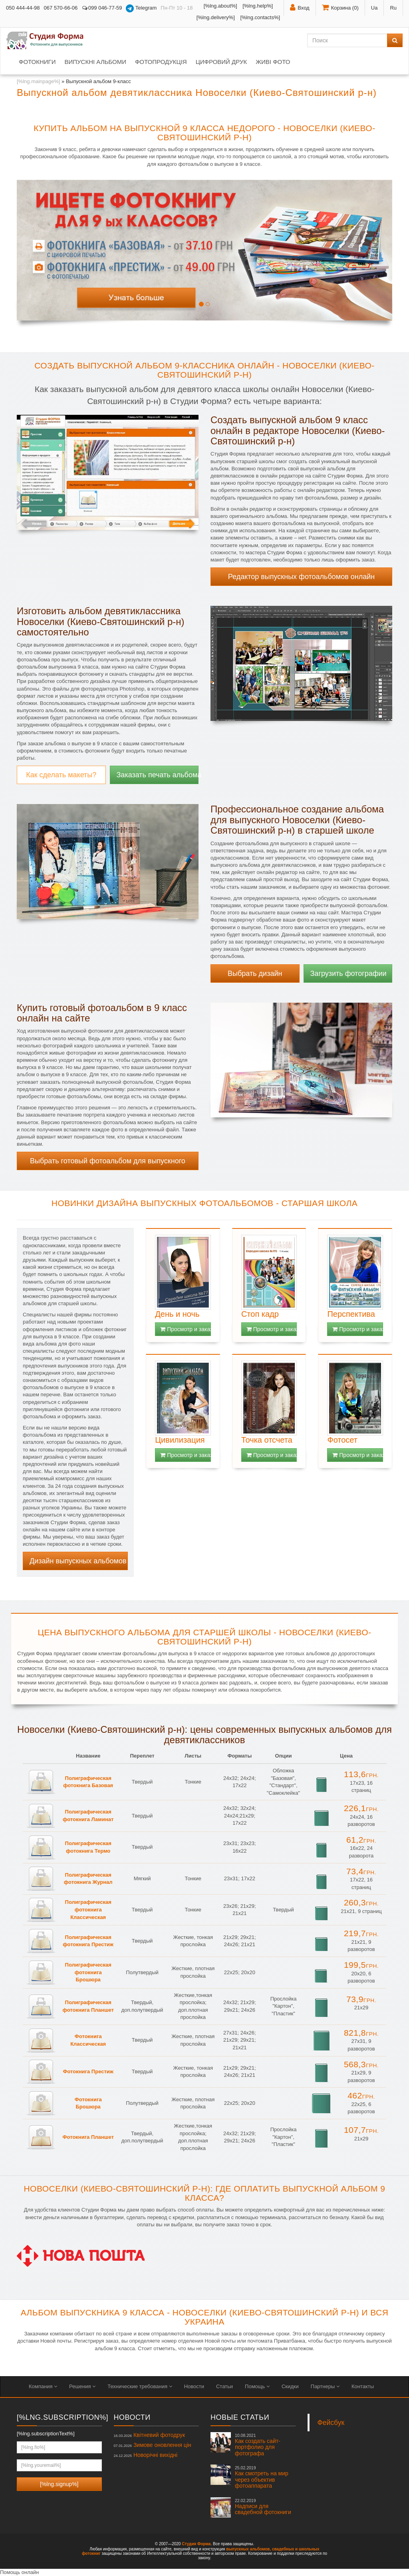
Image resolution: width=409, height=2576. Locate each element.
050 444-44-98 (23, 8)
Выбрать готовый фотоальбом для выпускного (107, 1161)
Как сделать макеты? (61, 775)
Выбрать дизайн (255, 973)
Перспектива (351, 1314)
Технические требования (139, 2386)
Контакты (362, 2386)
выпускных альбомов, (248, 2549)
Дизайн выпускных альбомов (78, 1561)
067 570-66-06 (61, 8)
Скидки (290, 2386)
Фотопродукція (161, 61)
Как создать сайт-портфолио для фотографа (257, 2445)
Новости (194, 2386)
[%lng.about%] (220, 6)
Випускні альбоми (95, 61)
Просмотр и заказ (185, 1329)
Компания (43, 2386)
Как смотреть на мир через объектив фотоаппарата (261, 2477)
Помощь (257, 2386)
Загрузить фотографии (348, 973)
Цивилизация (179, 1439)
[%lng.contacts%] (260, 17)
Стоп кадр (260, 1314)
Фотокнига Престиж (88, 2071)
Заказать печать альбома (158, 775)
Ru (393, 8)
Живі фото (273, 61)
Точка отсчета (266, 1439)
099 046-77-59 (101, 8)
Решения (82, 2386)
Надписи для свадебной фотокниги (263, 2507)
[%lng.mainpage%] (38, 81)
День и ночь (177, 1314)
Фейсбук (331, 2423)
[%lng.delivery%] (216, 17)
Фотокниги (37, 61)
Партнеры (325, 2386)
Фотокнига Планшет (87, 2137)
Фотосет (342, 1439)
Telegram (141, 8)
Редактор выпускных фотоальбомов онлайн (301, 577)
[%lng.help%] (257, 6)
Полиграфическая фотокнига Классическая (88, 1909)
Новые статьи (239, 2417)
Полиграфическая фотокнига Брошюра (88, 1972)
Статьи (224, 2386)
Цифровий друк (221, 61)
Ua (374, 8)
